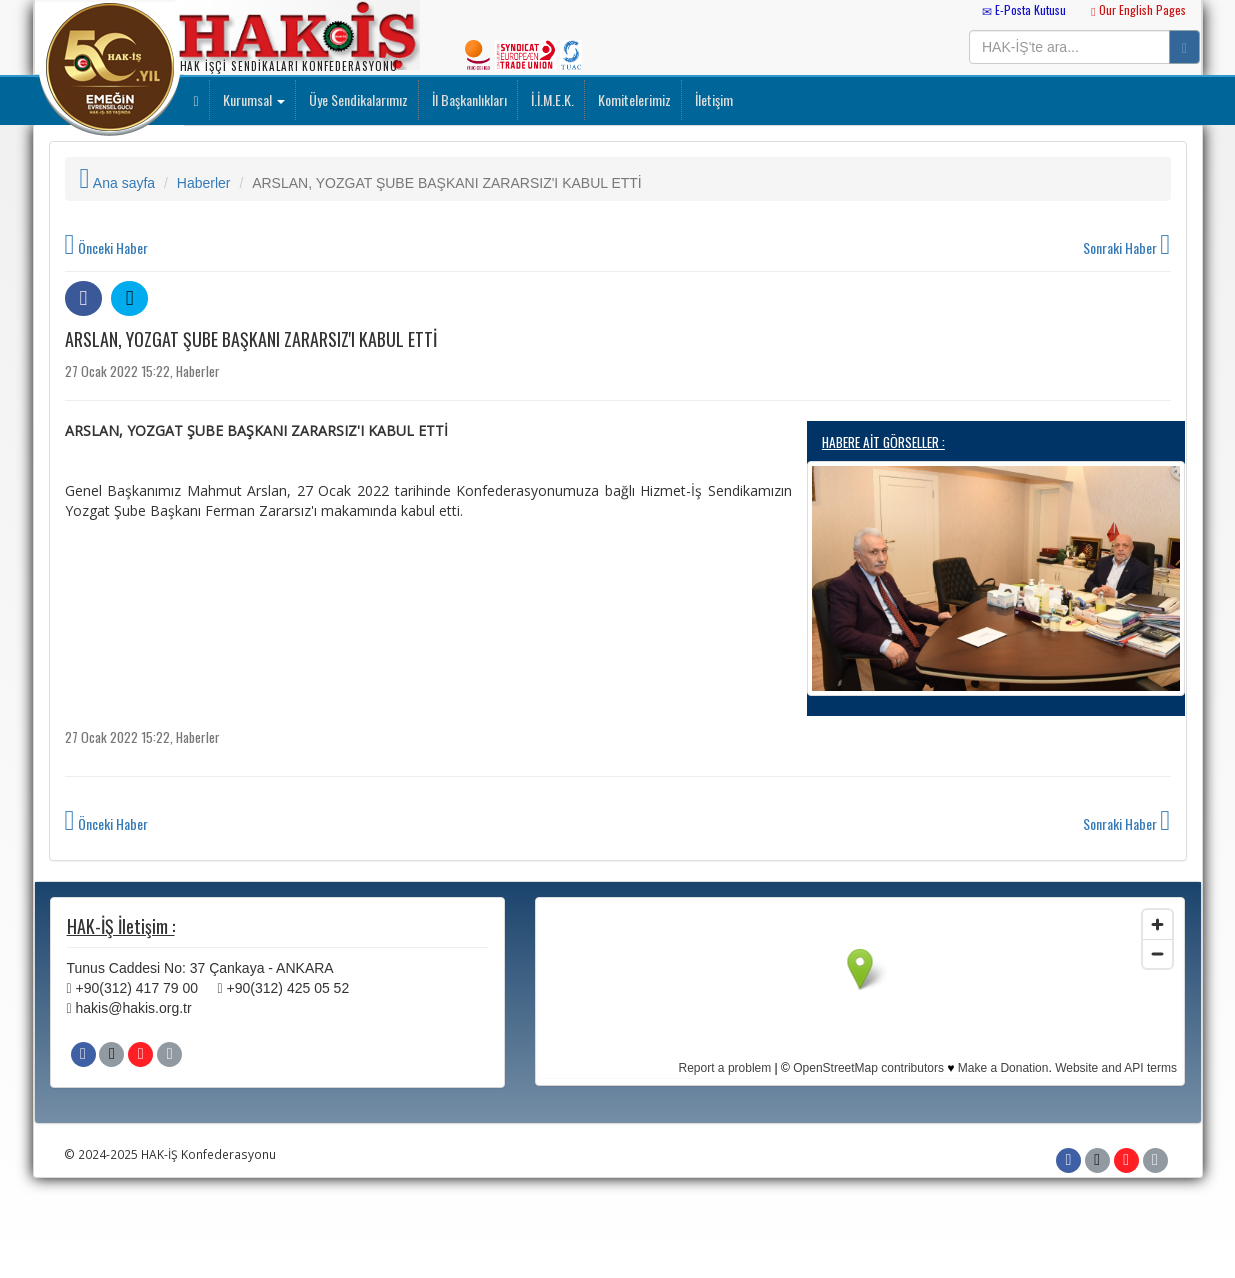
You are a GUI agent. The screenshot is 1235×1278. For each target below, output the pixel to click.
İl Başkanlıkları (468, 99)
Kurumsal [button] (252, 99)
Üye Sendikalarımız (357, 99)
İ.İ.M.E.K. (551, 99)
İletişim (712, 99)
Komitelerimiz (633, 99)
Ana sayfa (118, 183)
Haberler (204, 183)
